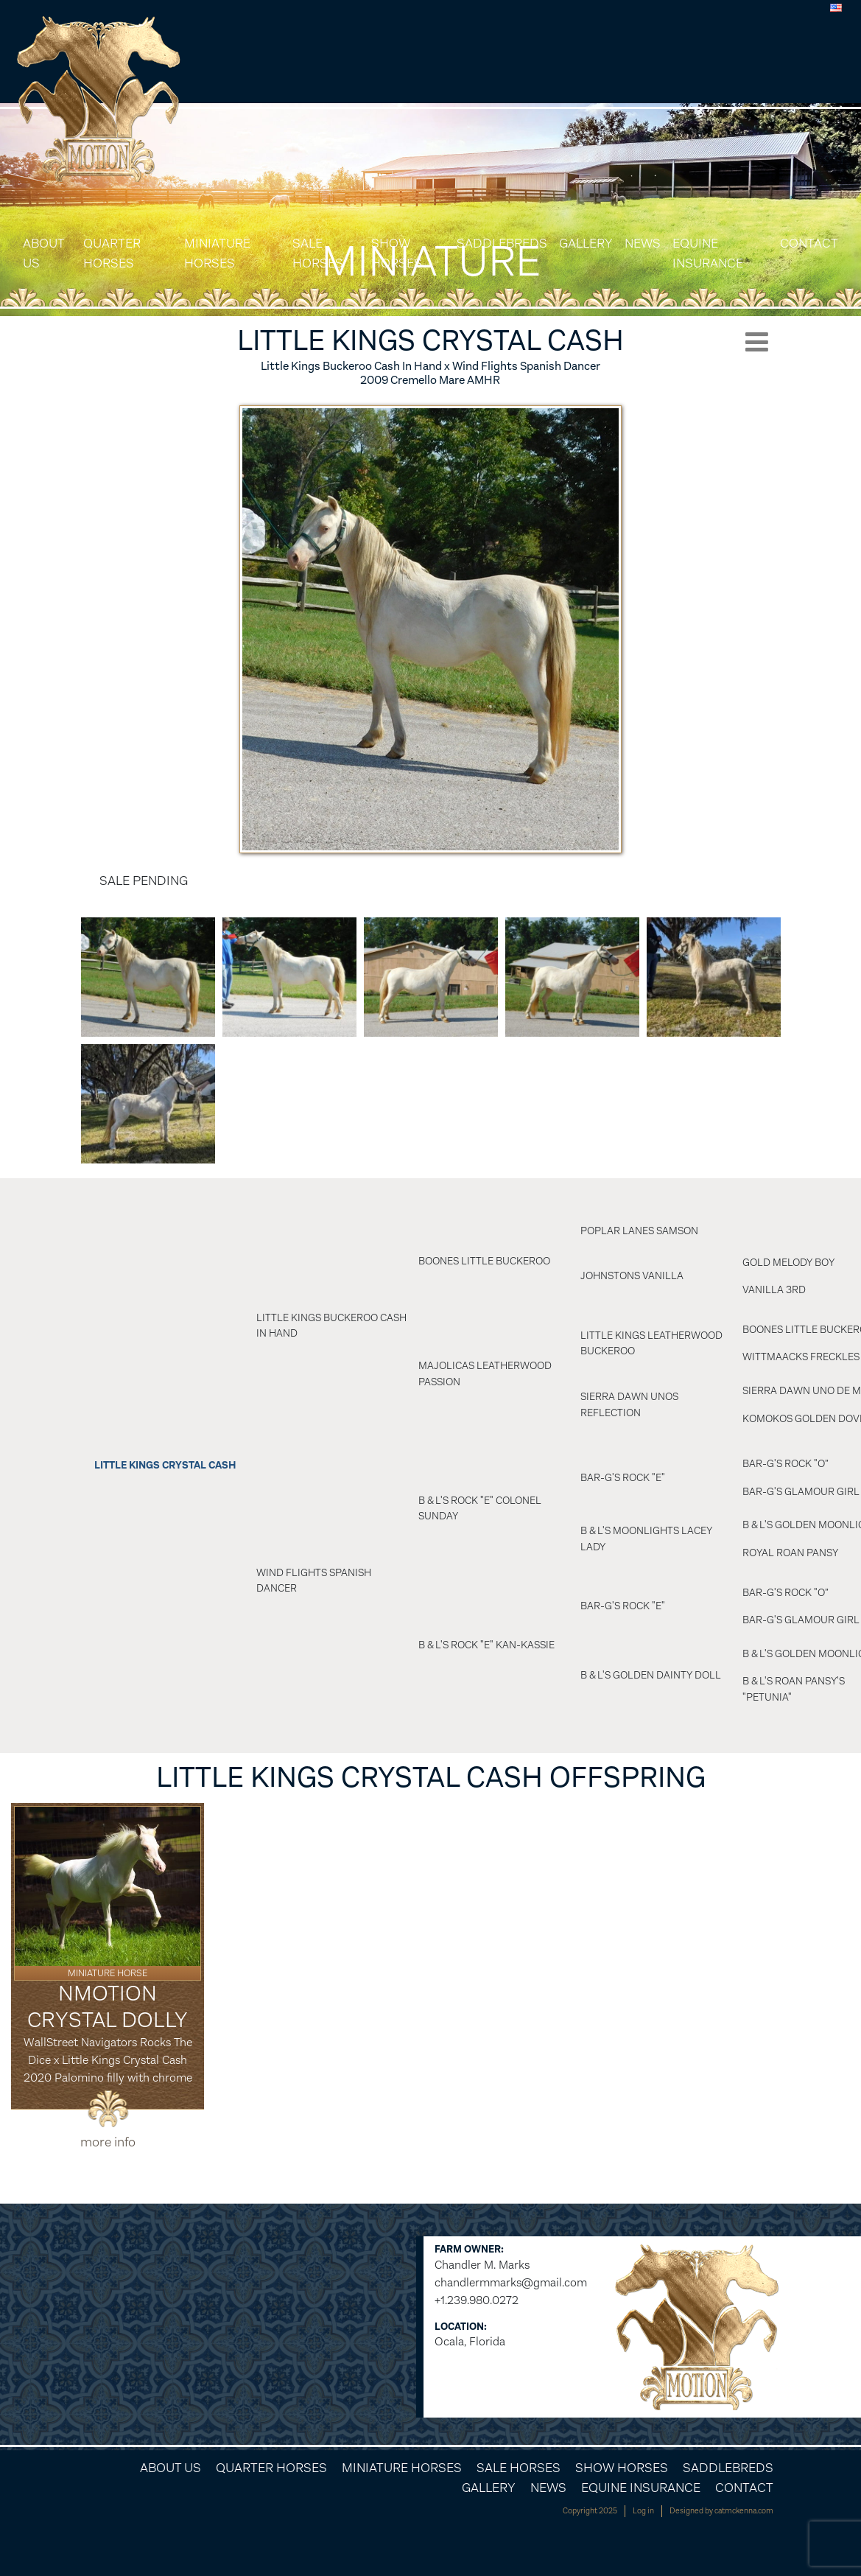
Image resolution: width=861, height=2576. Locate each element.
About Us (43, 253)
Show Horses (396, 253)
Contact (809, 243)
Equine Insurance (707, 253)
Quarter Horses (112, 253)
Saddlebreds (502, 243)
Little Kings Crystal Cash (165, 1465)
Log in (643, 2510)
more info (108, 2142)
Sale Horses (317, 253)
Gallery (586, 243)
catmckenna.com (743, 2510)
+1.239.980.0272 (477, 2300)
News (643, 243)
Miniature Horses (217, 253)
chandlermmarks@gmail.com (511, 2282)
